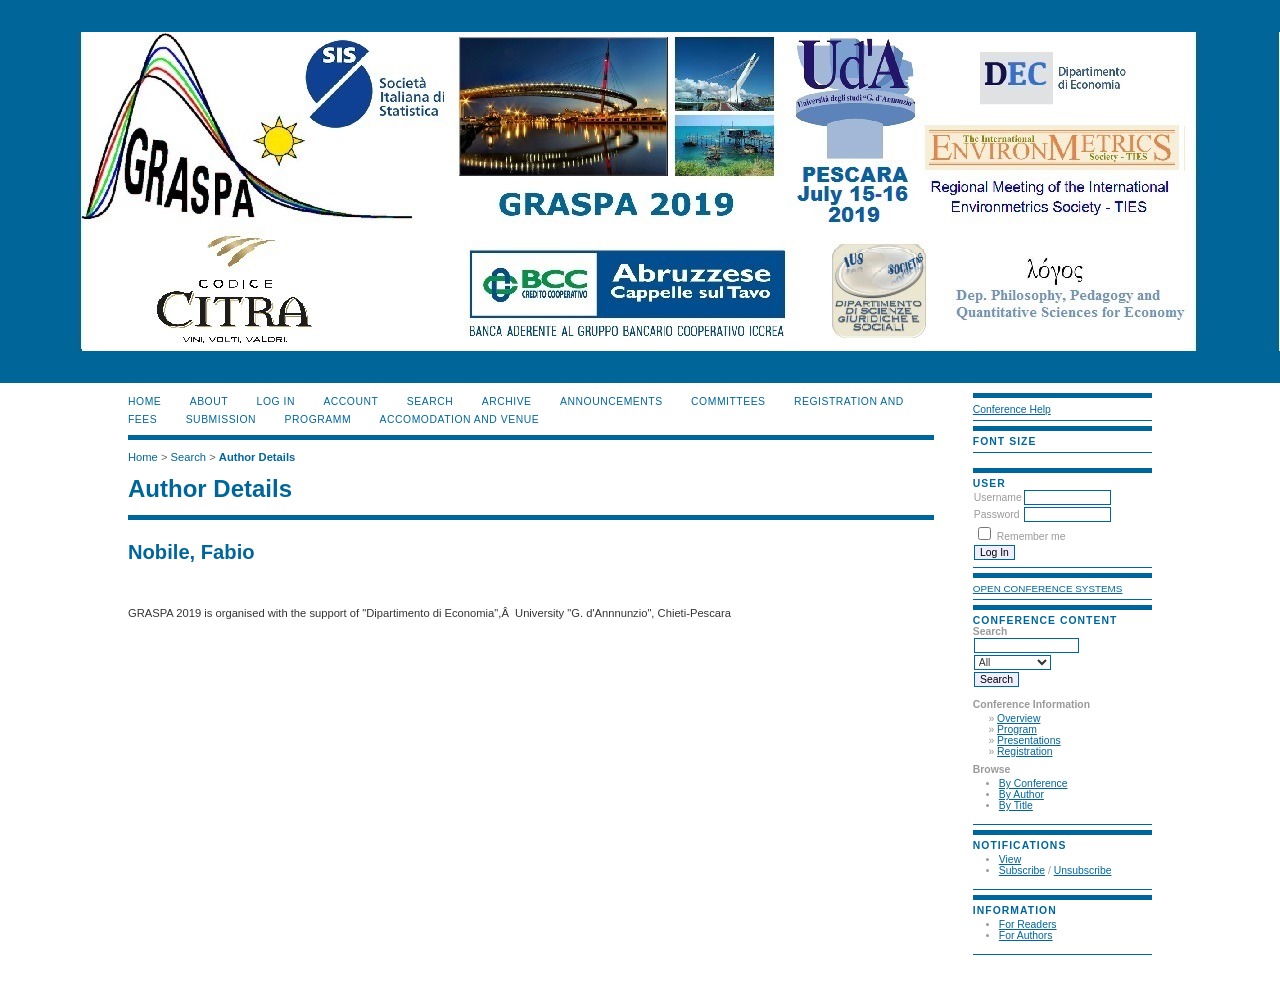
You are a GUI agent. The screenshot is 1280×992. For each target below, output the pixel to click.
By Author (1021, 794)
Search (430, 401)
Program (1017, 729)
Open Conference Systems (1048, 588)
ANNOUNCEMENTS (611, 401)
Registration (1024, 751)
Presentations (1029, 740)
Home (144, 401)
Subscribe (1022, 870)
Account (350, 401)
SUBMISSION (221, 419)
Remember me (1031, 536)
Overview (1018, 718)
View (1010, 859)
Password (997, 514)
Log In (276, 401)
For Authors (1026, 935)
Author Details (257, 457)
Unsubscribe (1083, 870)
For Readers (1028, 924)
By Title (1016, 805)
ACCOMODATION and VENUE (460, 419)
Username (998, 497)
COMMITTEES (728, 401)
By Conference (1033, 783)
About (209, 401)
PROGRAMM (318, 419)
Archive (507, 401)
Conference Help (1012, 409)
